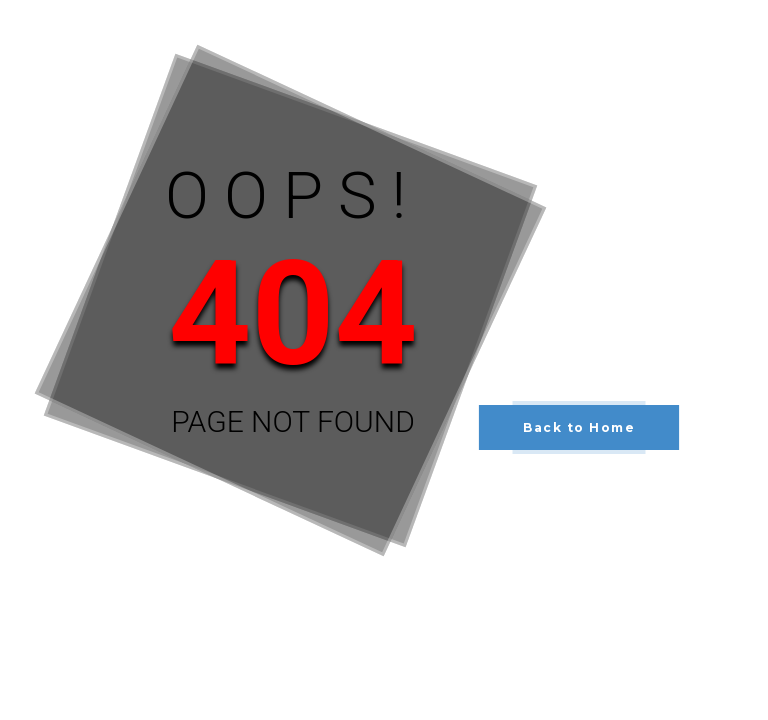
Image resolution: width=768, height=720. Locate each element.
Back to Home (579, 427)
